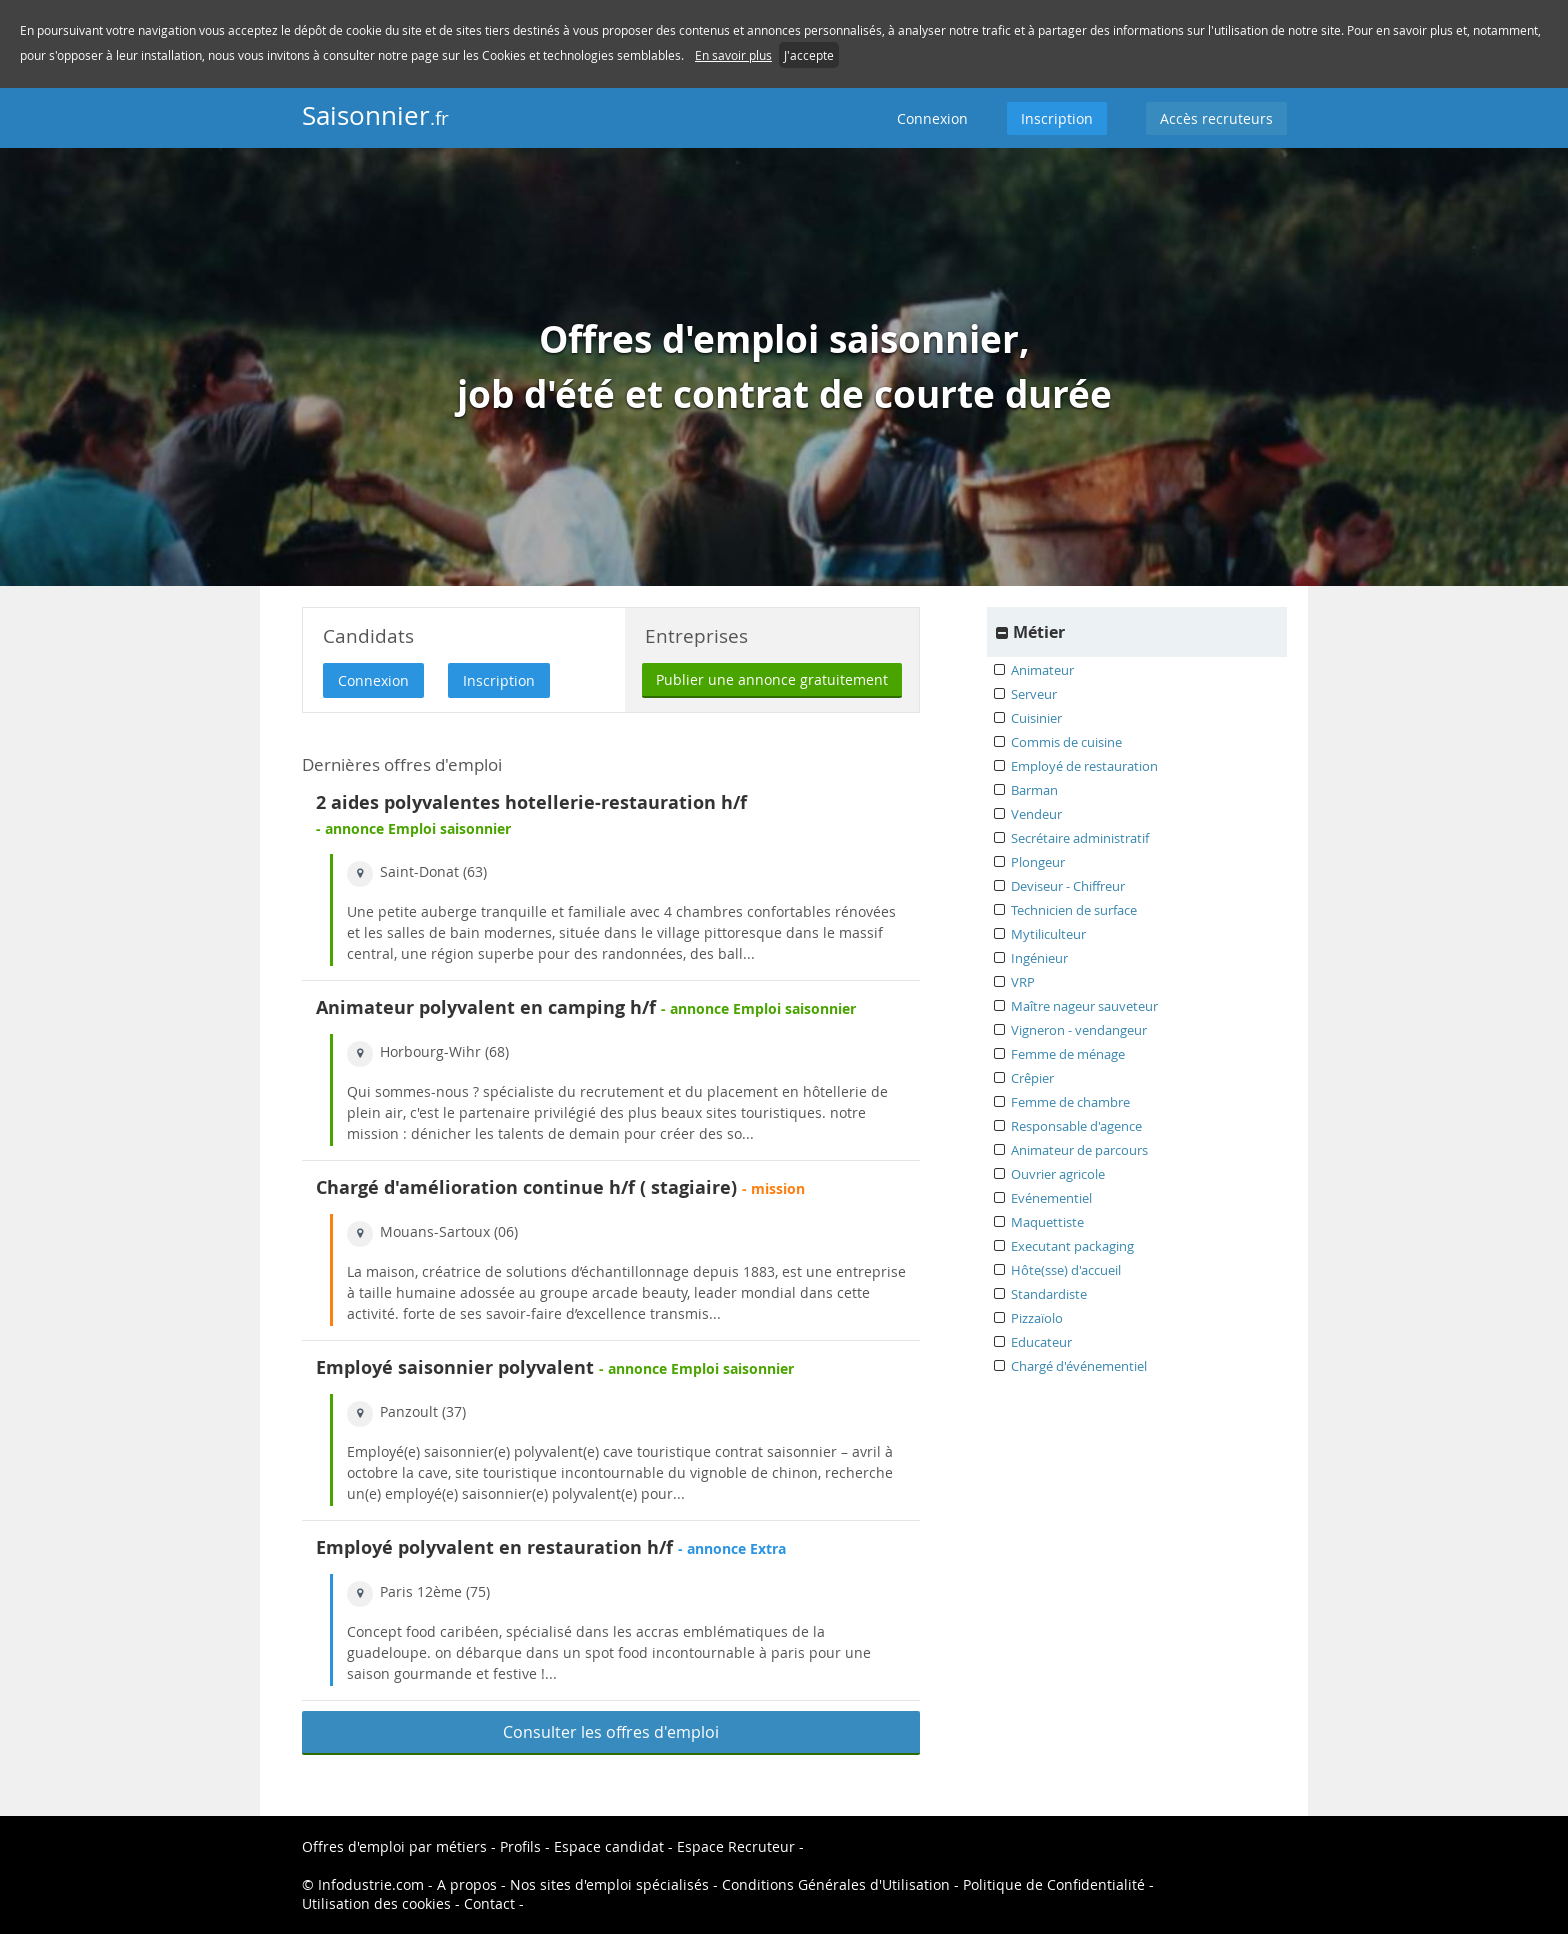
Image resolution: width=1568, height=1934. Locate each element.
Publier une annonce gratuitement (772, 679)
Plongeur (1038, 862)
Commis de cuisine (1066, 742)
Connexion (932, 118)
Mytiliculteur (1048, 934)
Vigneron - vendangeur (1079, 1030)
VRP (1023, 982)
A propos (467, 1884)
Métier (1039, 632)
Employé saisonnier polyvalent (455, 1367)
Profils (520, 1846)
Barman (1034, 790)
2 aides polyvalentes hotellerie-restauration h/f (531, 802)
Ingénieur (1039, 958)
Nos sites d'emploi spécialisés (609, 1884)
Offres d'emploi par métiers (394, 1846)
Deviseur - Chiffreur (1068, 886)
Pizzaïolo (1037, 1318)
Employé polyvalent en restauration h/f (494, 1547)
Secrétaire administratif (1080, 838)
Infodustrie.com (371, 1884)
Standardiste (1049, 1294)
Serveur (1034, 694)
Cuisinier (1036, 718)
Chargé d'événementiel (1079, 1366)
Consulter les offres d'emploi (611, 1732)
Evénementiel (1051, 1198)
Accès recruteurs (1216, 118)
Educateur (1041, 1342)
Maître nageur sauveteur (1084, 1006)
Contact (489, 1903)
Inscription (1057, 118)
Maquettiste (1047, 1222)
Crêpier (1032, 1078)
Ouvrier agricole (1058, 1174)
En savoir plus (733, 55)
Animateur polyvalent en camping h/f (486, 1007)
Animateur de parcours (1079, 1150)
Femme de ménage (1068, 1054)
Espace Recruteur (736, 1846)
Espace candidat (609, 1846)
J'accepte (809, 55)
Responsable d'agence (1076, 1126)
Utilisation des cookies (376, 1903)
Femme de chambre (1070, 1102)
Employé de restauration (1084, 766)
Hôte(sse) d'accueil (1066, 1270)
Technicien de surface (1074, 910)
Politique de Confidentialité (1054, 1884)
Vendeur (1036, 814)
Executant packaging (1072, 1246)
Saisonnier (375, 115)
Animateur (1042, 670)
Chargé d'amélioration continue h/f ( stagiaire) (526, 1187)
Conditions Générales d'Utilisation (836, 1884)
